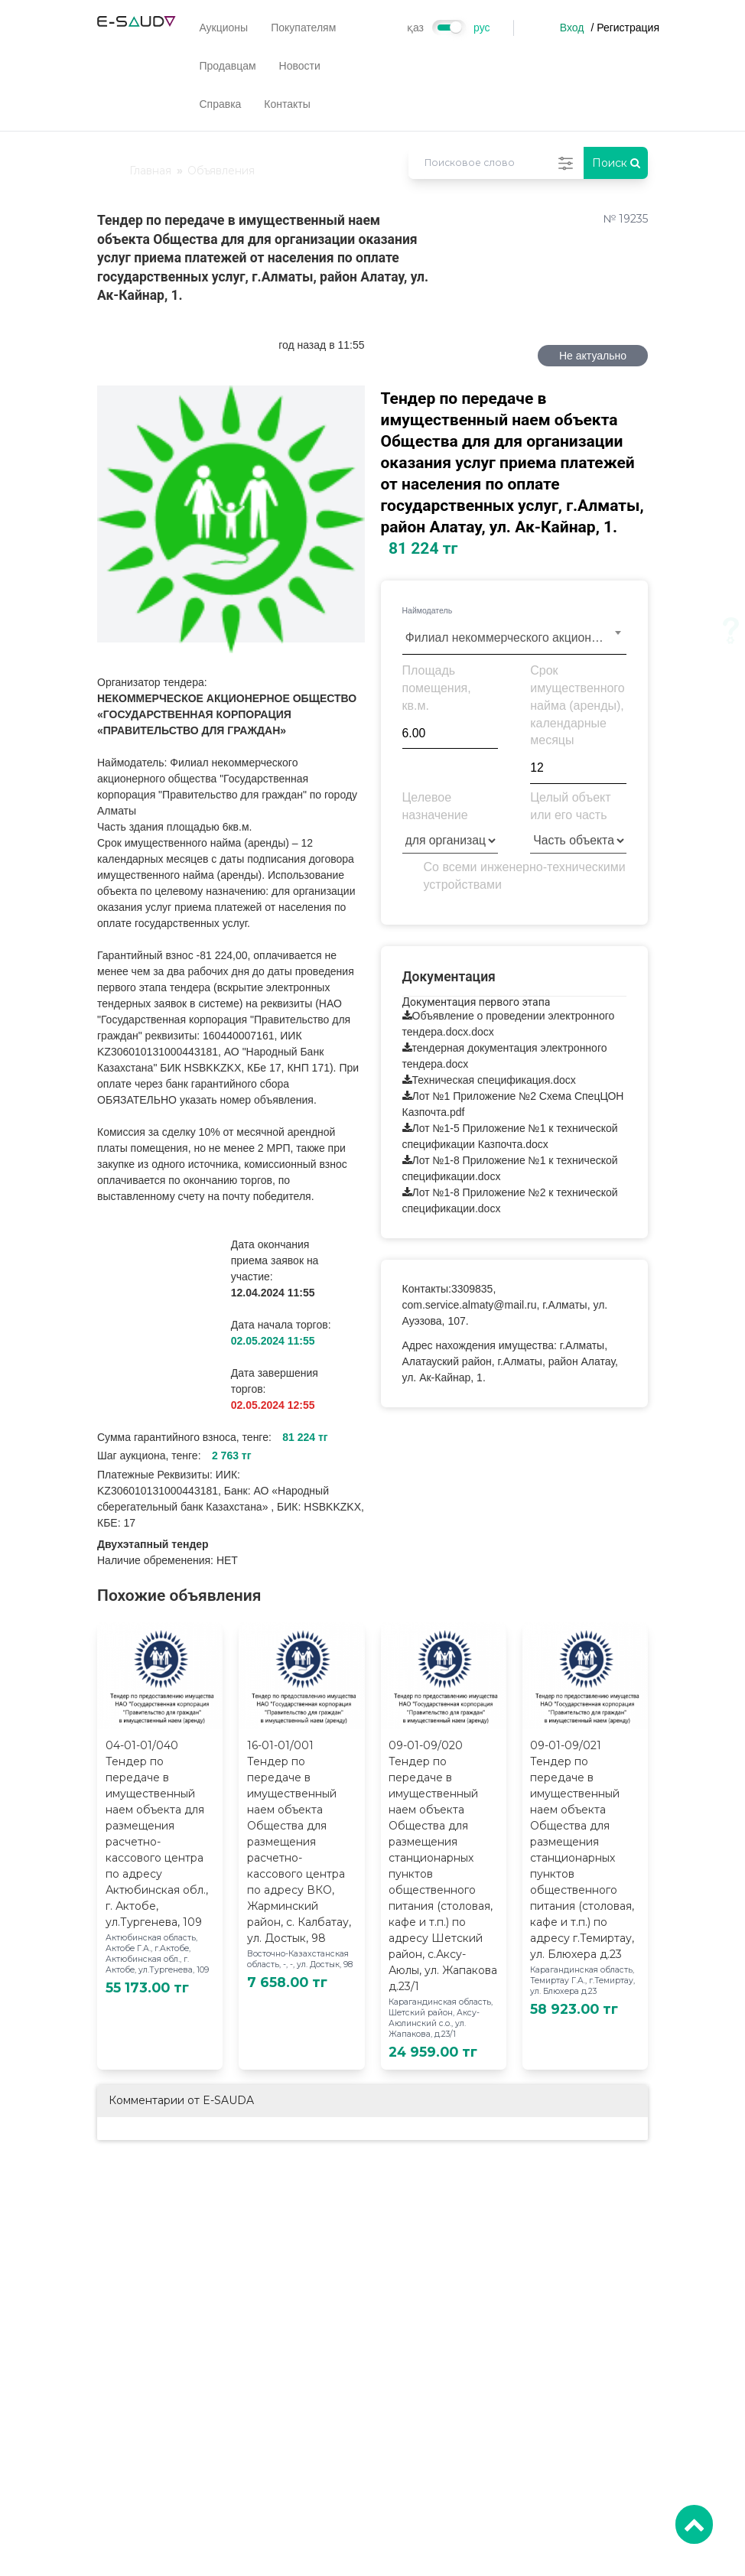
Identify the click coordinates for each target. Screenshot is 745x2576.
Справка (220, 104)
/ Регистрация (624, 27)
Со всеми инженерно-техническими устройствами (525, 875)
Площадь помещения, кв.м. (436, 688)
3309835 (472, 1289)
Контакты (287, 104)
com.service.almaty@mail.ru (469, 1305)
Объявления (221, 170)
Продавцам (227, 66)
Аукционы (223, 27)
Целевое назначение (435, 806)
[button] (351, 399)
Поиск (616, 163)
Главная (150, 170)
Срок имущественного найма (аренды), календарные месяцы (577, 705)
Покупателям (303, 27)
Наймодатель (427, 610)
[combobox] (514, 637)
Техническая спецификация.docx (494, 1080)
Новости (299, 66)
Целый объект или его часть (570, 806)
